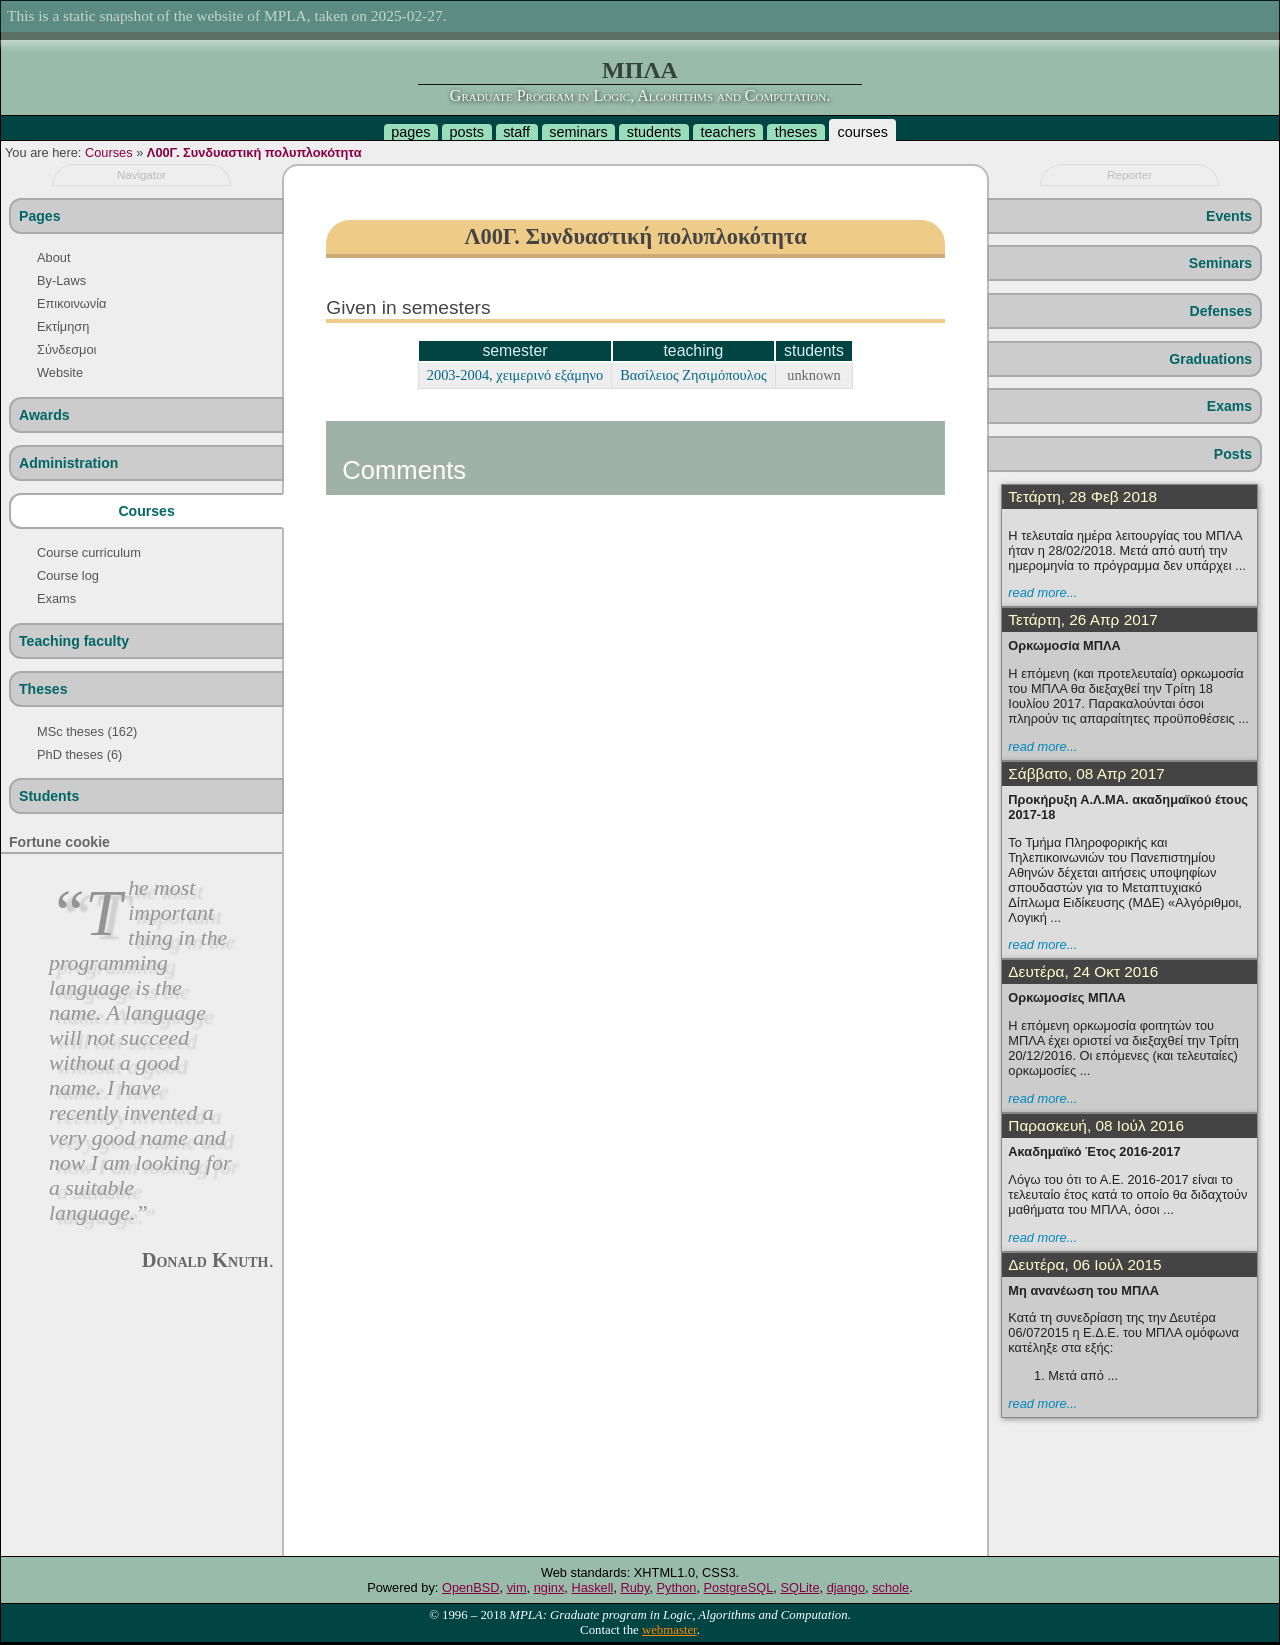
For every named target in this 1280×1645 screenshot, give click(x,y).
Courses (109, 152)
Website (60, 372)
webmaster (669, 1630)
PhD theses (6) (79, 754)
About (53, 257)
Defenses (1221, 311)
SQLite (799, 1587)
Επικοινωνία (71, 303)
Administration (68, 463)
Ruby (635, 1587)
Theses (43, 689)
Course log (68, 575)
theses (796, 132)
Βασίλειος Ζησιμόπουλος (693, 375)
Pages (39, 216)
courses (862, 132)
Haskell (592, 1587)
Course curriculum (89, 552)
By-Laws (61, 280)
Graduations (1210, 359)
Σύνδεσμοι (66, 349)
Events (1229, 216)
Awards (44, 415)
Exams (56, 598)
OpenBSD (471, 1587)
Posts (1233, 454)
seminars (578, 132)
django (846, 1587)
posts (467, 132)
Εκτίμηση (63, 326)
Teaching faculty (74, 641)
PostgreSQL (739, 1587)
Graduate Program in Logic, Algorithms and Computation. (640, 95)
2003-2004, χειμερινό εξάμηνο (515, 375)
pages (410, 132)
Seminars (1220, 263)
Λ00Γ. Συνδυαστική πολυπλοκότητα (254, 152)
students (654, 132)
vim (517, 1587)
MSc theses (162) (87, 731)
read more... (1042, 592)
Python (677, 1587)
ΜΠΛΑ (640, 70)
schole (890, 1587)
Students (49, 796)
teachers (727, 132)
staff (516, 132)
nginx (549, 1587)
